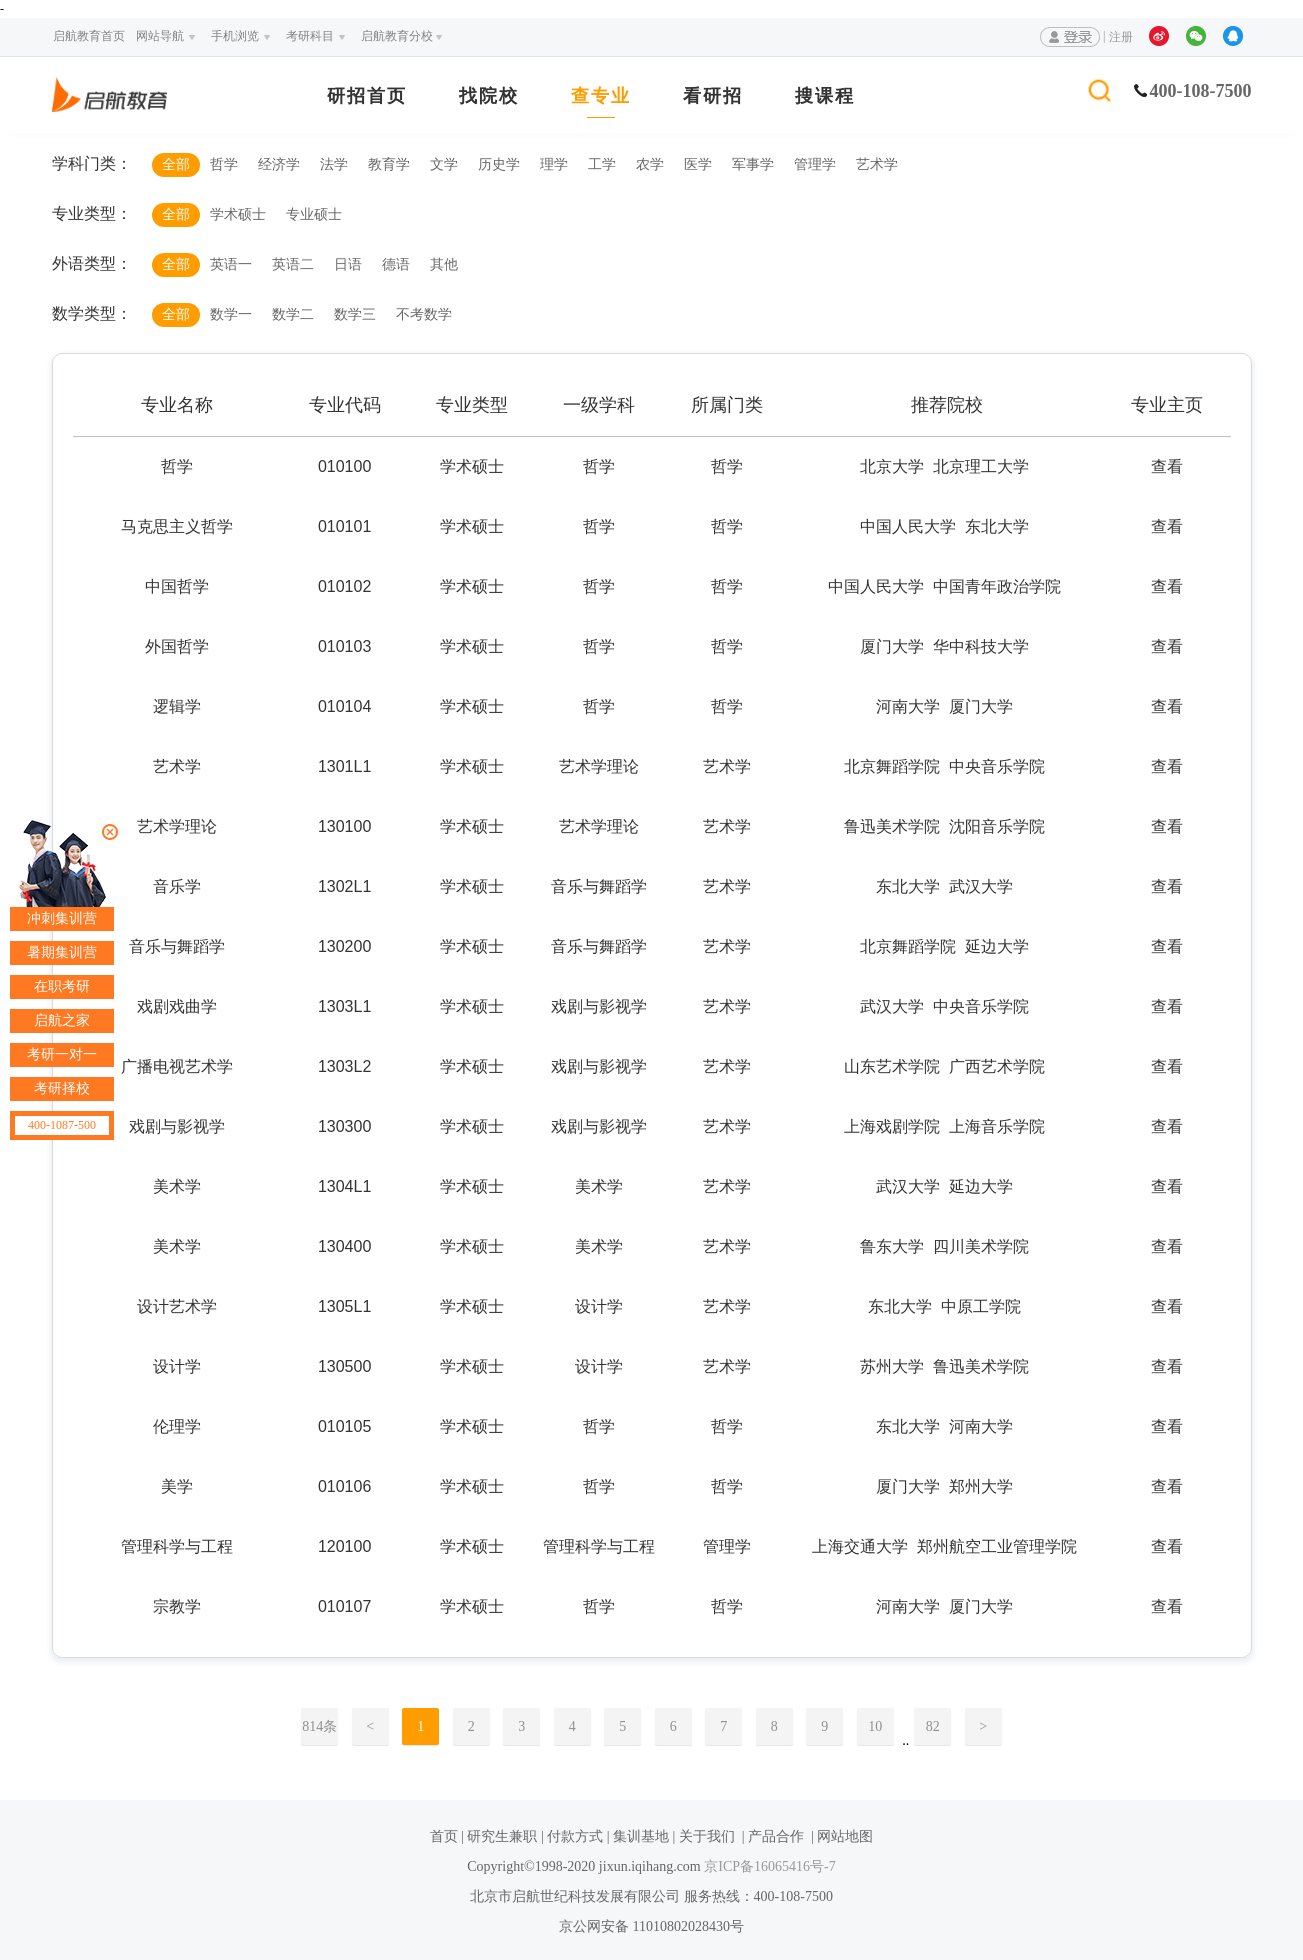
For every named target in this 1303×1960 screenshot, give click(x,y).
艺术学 (877, 164)
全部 (176, 164)
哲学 (224, 164)
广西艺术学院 (997, 1066)
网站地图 (845, 1836)
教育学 (389, 164)
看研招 (713, 96)
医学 (698, 164)
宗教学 (177, 1606)
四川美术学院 (981, 1246)
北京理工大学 (981, 466)
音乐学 (177, 886)
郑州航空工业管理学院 (997, 1546)
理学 (554, 164)
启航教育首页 (89, 36)
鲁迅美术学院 (892, 826)
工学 (602, 164)
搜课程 (825, 96)
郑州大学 (981, 1486)
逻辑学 (177, 706)
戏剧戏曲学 (177, 1006)
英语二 (293, 264)
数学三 (355, 314)
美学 (177, 1486)
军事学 (753, 164)
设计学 (177, 1366)
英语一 (231, 264)
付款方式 (575, 1836)
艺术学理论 (177, 826)
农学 (650, 164)
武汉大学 (981, 886)
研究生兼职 (502, 1836)
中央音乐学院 (997, 766)
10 (875, 1726)
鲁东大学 (892, 1246)
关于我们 (707, 1836)
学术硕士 (238, 214)
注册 (1121, 37)
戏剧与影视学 (177, 1126)
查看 (1167, 466)
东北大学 (997, 526)
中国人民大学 (908, 526)
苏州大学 (892, 1366)
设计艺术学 (177, 1306)
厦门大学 (892, 646)
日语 (348, 264)
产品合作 (776, 1836)
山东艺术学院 (892, 1066)
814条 (319, 1726)
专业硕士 (314, 214)
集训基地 (641, 1836)
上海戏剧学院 (892, 1126)
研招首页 (367, 96)
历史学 (499, 164)
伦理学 (177, 1426)
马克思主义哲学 (177, 526)
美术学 (177, 1186)
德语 (396, 264)
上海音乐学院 (997, 1126)
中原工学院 (981, 1306)
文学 (444, 164)
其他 (444, 264)
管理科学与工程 (177, 1546)
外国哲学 (177, 646)
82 (933, 1726)
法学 (334, 164)
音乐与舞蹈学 (177, 946)
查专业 (601, 96)
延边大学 (997, 946)
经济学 (279, 164)
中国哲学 (177, 586)
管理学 (815, 164)
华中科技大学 (981, 646)
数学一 (231, 314)
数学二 (293, 314)
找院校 (489, 96)
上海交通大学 (860, 1546)
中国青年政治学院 (997, 586)
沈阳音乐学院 (997, 826)
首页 (444, 1836)
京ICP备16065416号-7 (768, 1866)
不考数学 (424, 314)
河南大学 (908, 706)
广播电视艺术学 (177, 1066)
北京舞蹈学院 (892, 766)
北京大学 (892, 466)
